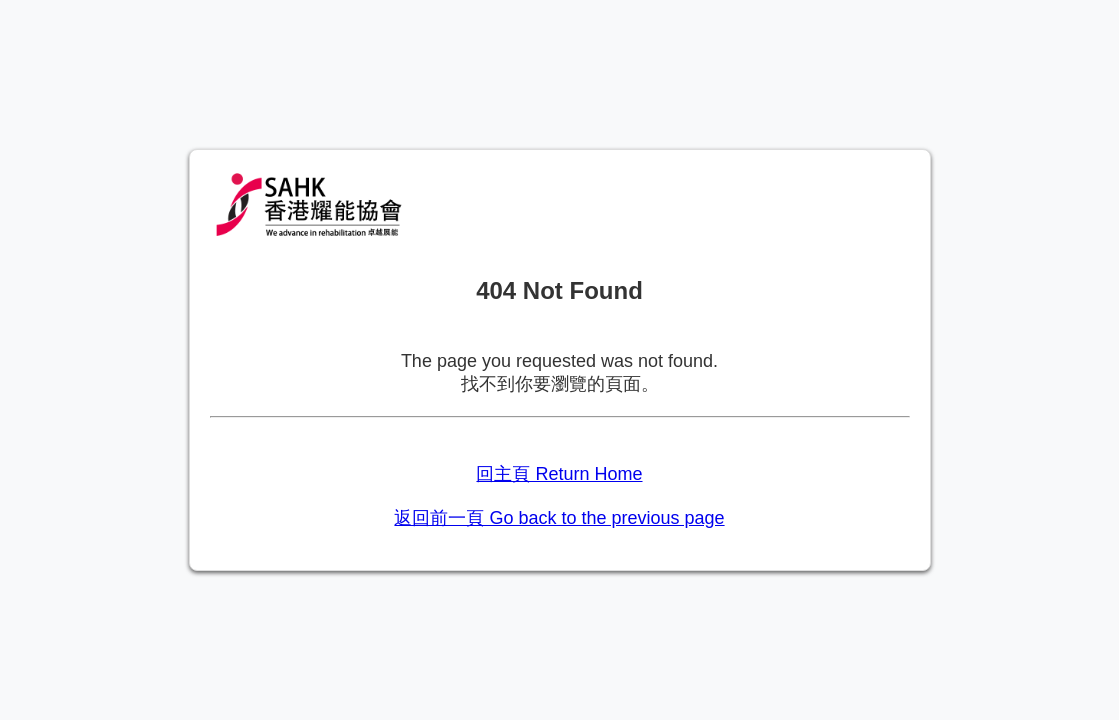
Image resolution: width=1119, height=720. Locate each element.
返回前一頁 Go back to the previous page (559, 518)
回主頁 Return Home (559, 474)
